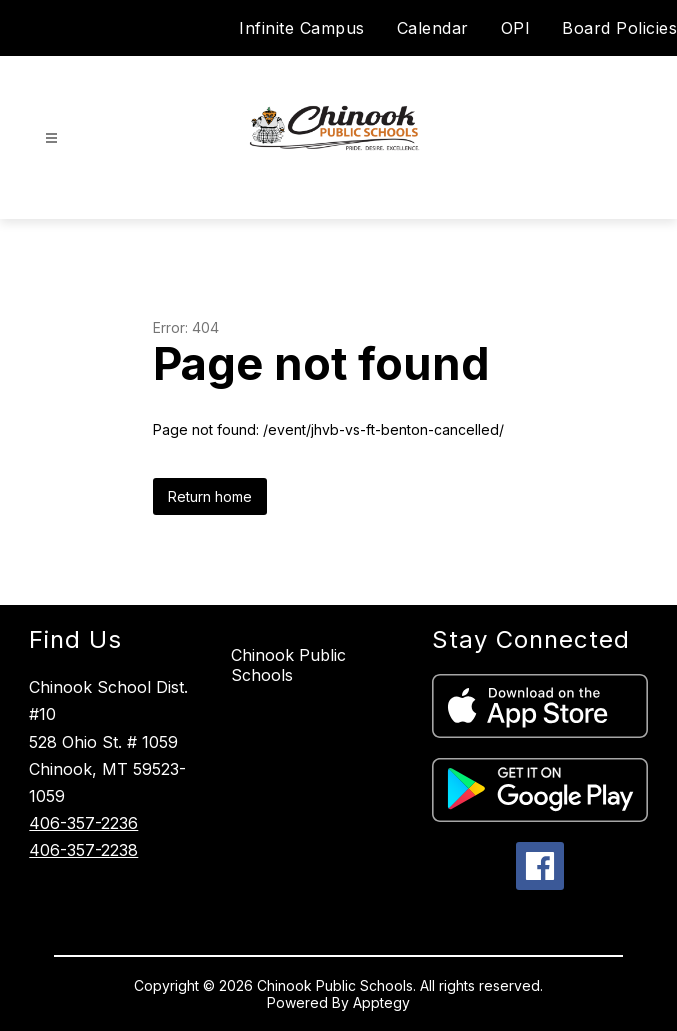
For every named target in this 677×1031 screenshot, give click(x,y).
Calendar (433, 28)
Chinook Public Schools (288, 665)
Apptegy (381, 1002)
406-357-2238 (83, 850)
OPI (516, 28)
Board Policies (619, 28)
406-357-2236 (83, 823)
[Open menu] (51, 138)
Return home (210, 496)
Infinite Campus (302, 28)
